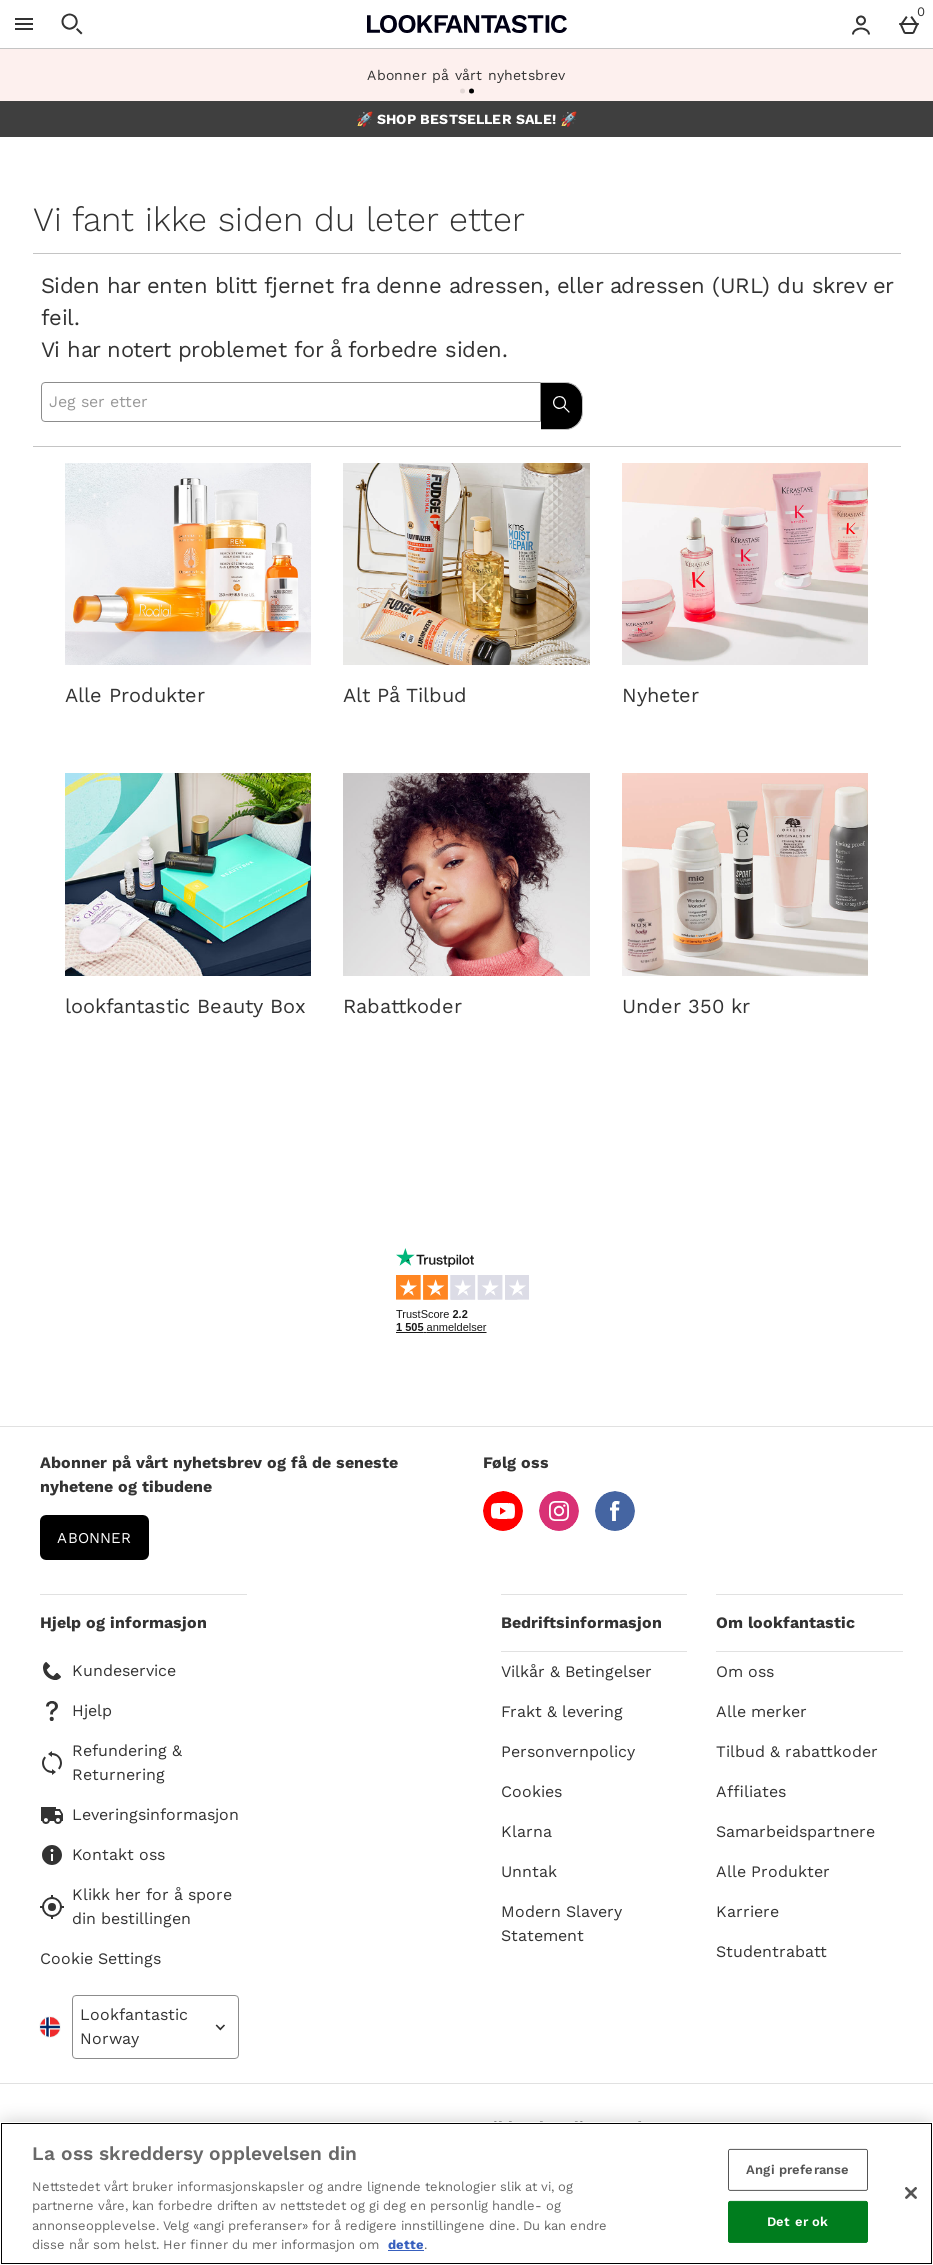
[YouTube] (503, 1525)
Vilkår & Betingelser (576, 1671)
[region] (466, 2193)
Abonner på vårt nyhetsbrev (466, 75)
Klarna (526, 1831)
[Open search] (72, 24)
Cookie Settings (100, 1958)
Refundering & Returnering (111, 1762)
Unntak (529, 1871)
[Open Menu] (24, 24)
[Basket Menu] (909, 24)
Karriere (747, 1911)
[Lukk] (911, 2193)
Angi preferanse (797, 2169)
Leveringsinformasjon (139, 1815)
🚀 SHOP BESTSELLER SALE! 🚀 (467, 119)
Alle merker (761, 1711)
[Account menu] (861, 24)
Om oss (745, 1671)
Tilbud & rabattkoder (797, 1751)
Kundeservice (108, 1671)
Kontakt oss (102, 1855)
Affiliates (751, 1791)
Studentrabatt (771, 1951)
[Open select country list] (155, 2027)
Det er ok (797, 2221)
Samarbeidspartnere (795, 1831)
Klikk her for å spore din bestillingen (136, 1906)
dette (406, 2244)
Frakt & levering (562, 1711)
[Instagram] (559, 1525)
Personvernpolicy (568, 1751)
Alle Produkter (773, 1871)
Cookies (531, 1791)
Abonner (94, 1538)
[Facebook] (615, 1525)
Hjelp (76, 1711)
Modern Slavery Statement (561, 1923)
